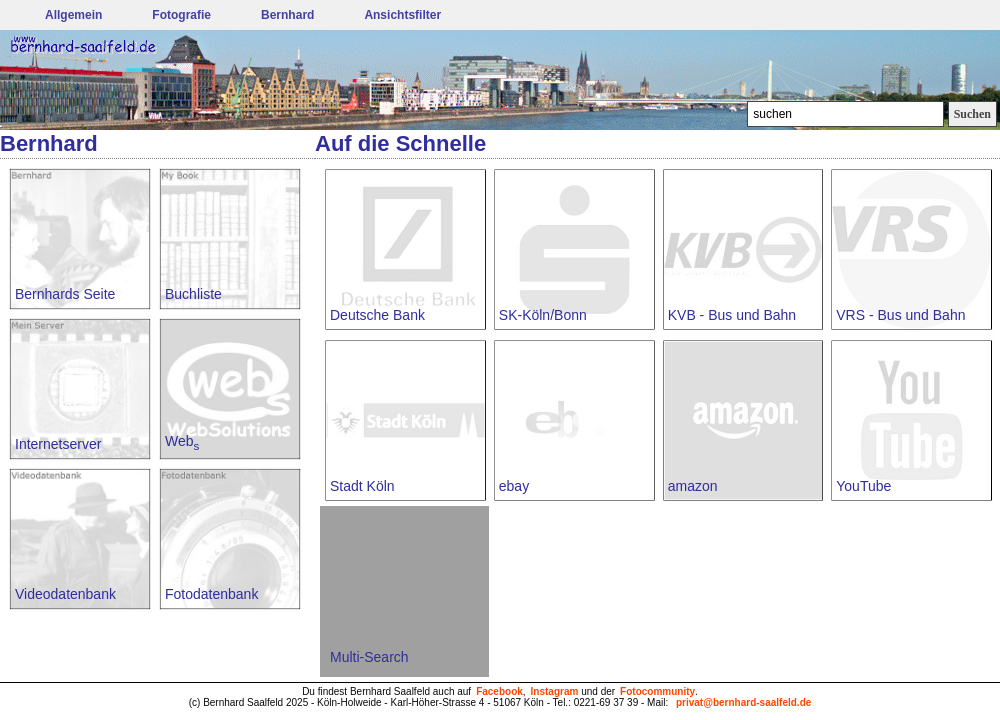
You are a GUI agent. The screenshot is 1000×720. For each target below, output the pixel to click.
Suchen (972, 114)
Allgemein (73, 15)
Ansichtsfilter (402, 15)
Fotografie (181, 15)
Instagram (555, 691)
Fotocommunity (657, 691)
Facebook (499, 691)
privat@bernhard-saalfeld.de (743, 702)
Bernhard (287, 15)
